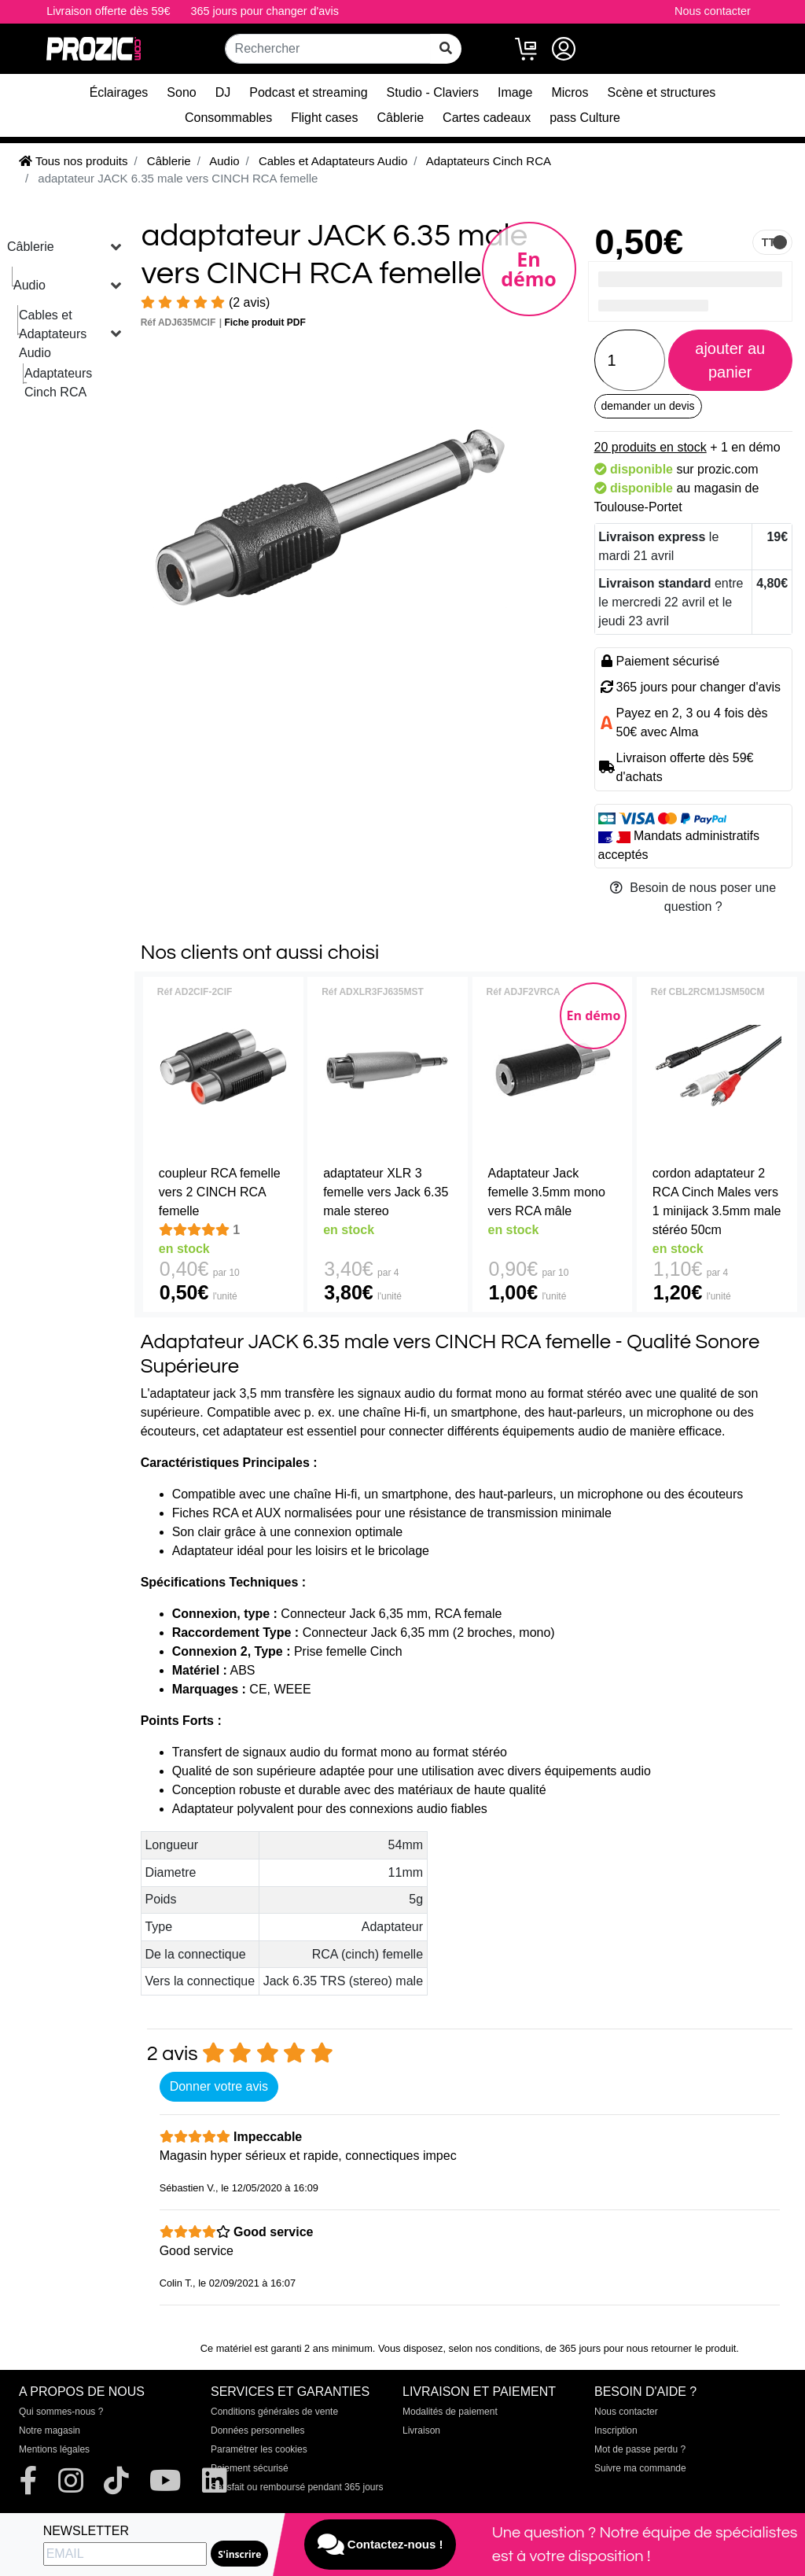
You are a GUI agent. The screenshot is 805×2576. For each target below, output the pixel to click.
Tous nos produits (73, 161)
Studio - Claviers (433, 92)
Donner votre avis (219, 2086)
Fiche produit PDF (264, 322)
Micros (569, 92)
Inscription (616, 2430)
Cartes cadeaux (487, 117)
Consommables (228, 117)
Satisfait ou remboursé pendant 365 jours (297, 2487)
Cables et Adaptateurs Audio (52, 333)
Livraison (421, 2430)
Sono (181, 92)
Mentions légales (54, 2449)
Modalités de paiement (450, 2411)
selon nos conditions (494, 2348)
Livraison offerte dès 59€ (108, 11)
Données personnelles (257, 2430)
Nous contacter (713, 11)
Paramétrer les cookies (259, 2449)
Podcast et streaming (308, 92)
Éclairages (119, 92)
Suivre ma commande (640, 2468)
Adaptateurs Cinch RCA (58, 383)
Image (515, 92)
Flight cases (324, 117)
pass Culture (585, 117)
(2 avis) (205, 302)
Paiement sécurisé (250, 2468)
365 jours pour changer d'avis (265, 11)
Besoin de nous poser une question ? (693, 897)
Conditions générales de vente (274, 2411)
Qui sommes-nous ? (61, 2411)
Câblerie (401, 117)
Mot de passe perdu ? (640, 2449)
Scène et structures (662, 92)
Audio (29, 285)
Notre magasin (49, 2430)
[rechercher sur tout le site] (445, 49)
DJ (223, 92)
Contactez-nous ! (380, 2544)
